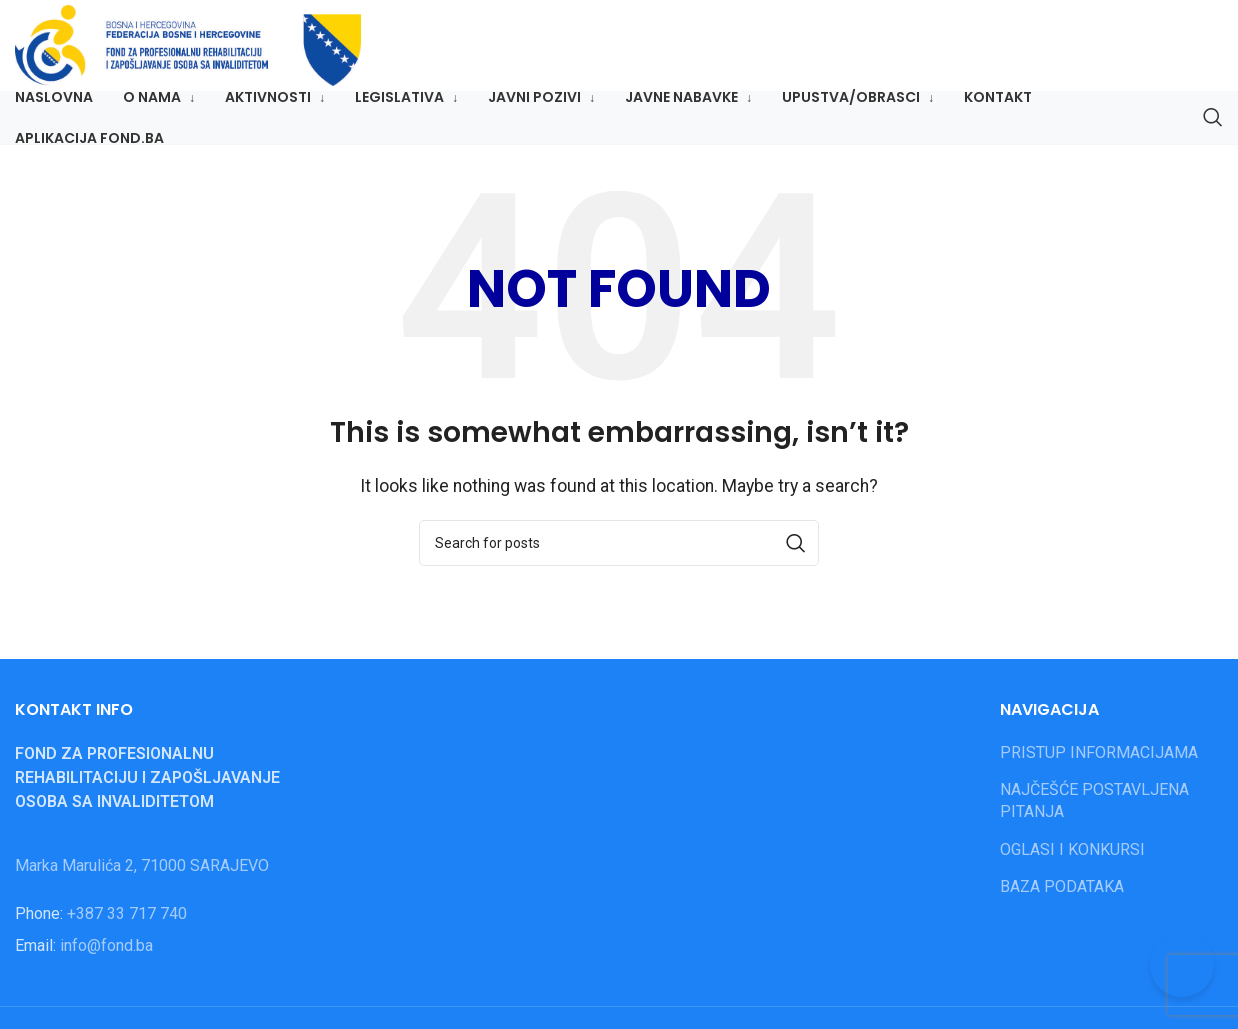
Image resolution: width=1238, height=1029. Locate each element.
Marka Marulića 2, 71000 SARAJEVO (142, 875)
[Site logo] (216, 50)
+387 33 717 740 (127, 923)
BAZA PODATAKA (1062, 896)
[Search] (1213, 129)
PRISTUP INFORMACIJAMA (1099, 762)
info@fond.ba (106, 955)
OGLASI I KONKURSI (1072, 859)
